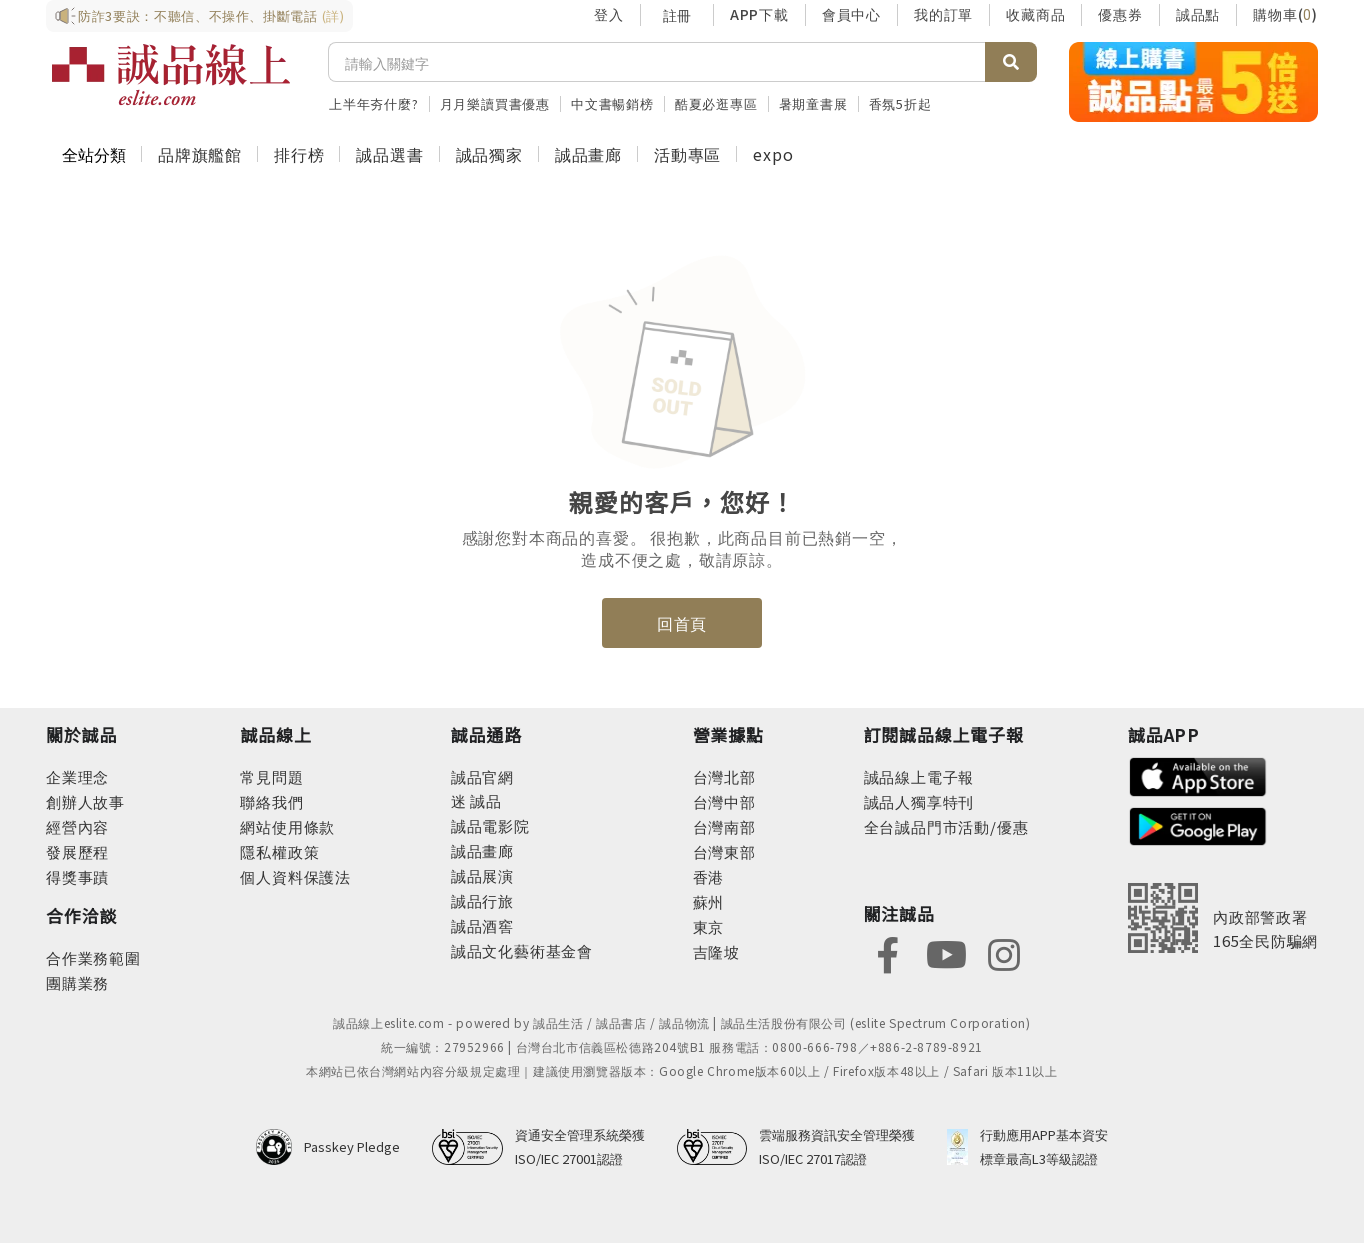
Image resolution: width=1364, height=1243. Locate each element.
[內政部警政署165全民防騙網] (1223, 918)
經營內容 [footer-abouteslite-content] (77, 826)
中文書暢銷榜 (612, 103)
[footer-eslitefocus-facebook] (888, 952)
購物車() (1285, 14)
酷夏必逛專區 (716, 103)
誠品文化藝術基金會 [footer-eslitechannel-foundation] (522, 950)
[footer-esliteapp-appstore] (1198, 774)
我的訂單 (943, 14)
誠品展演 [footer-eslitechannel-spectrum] (482, 875)
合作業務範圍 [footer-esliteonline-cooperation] (93, 957)
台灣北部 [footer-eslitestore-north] (724, 776)
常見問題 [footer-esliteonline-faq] (271, 776)
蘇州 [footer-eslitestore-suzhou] (709, 901)
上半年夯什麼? (374, 103)
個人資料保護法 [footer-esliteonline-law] (295, 876)
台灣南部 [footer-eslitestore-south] (724, 826)
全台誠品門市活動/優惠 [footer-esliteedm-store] (946, 826)
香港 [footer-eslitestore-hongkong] (709, 876)
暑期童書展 (813, 103)
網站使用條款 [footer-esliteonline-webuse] (287, 826)
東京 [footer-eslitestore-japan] (709, 926)
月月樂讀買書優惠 (495, 103)
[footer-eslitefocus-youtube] (946, 952)
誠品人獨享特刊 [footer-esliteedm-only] (919, 801)
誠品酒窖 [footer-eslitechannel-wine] (482, 925)
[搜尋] (657, 62)
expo (773, 154)
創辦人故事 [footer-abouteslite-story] (85, 801)
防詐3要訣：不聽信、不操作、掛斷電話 (199, 16)
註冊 (677, 15)
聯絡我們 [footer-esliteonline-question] (271, 801)
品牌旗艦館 (200, 154)
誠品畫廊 (588, 154)
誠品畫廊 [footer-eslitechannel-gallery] (482, 850)
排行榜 (299, 154)
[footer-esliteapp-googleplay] (1198, 824)
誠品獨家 (489, 154)
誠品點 (1198, 14)
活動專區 (687, 154)
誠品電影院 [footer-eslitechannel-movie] (490, 825)
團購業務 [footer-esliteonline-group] (77, 982)
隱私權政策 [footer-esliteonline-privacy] (279, 851)
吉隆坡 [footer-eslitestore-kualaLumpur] (716, 951)
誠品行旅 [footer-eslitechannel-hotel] (482, 900)
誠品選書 (389, 154)
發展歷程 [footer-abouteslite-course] (77, 851)
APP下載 (759, 14)
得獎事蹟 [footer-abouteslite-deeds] (77, 876)
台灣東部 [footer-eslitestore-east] (724, 851)
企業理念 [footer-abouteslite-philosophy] (77, 776)
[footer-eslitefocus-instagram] (1004, 952)
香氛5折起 (900, 103)
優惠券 (1120, 14)
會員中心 (851, 14)
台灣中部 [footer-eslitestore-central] (724, 801)
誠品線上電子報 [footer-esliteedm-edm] (919, 776)
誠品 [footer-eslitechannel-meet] (484, 800)
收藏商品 (1035, 14)
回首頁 (682, 623)
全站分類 (94, 154)
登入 (609, 14)
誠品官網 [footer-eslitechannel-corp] (482, 776)
